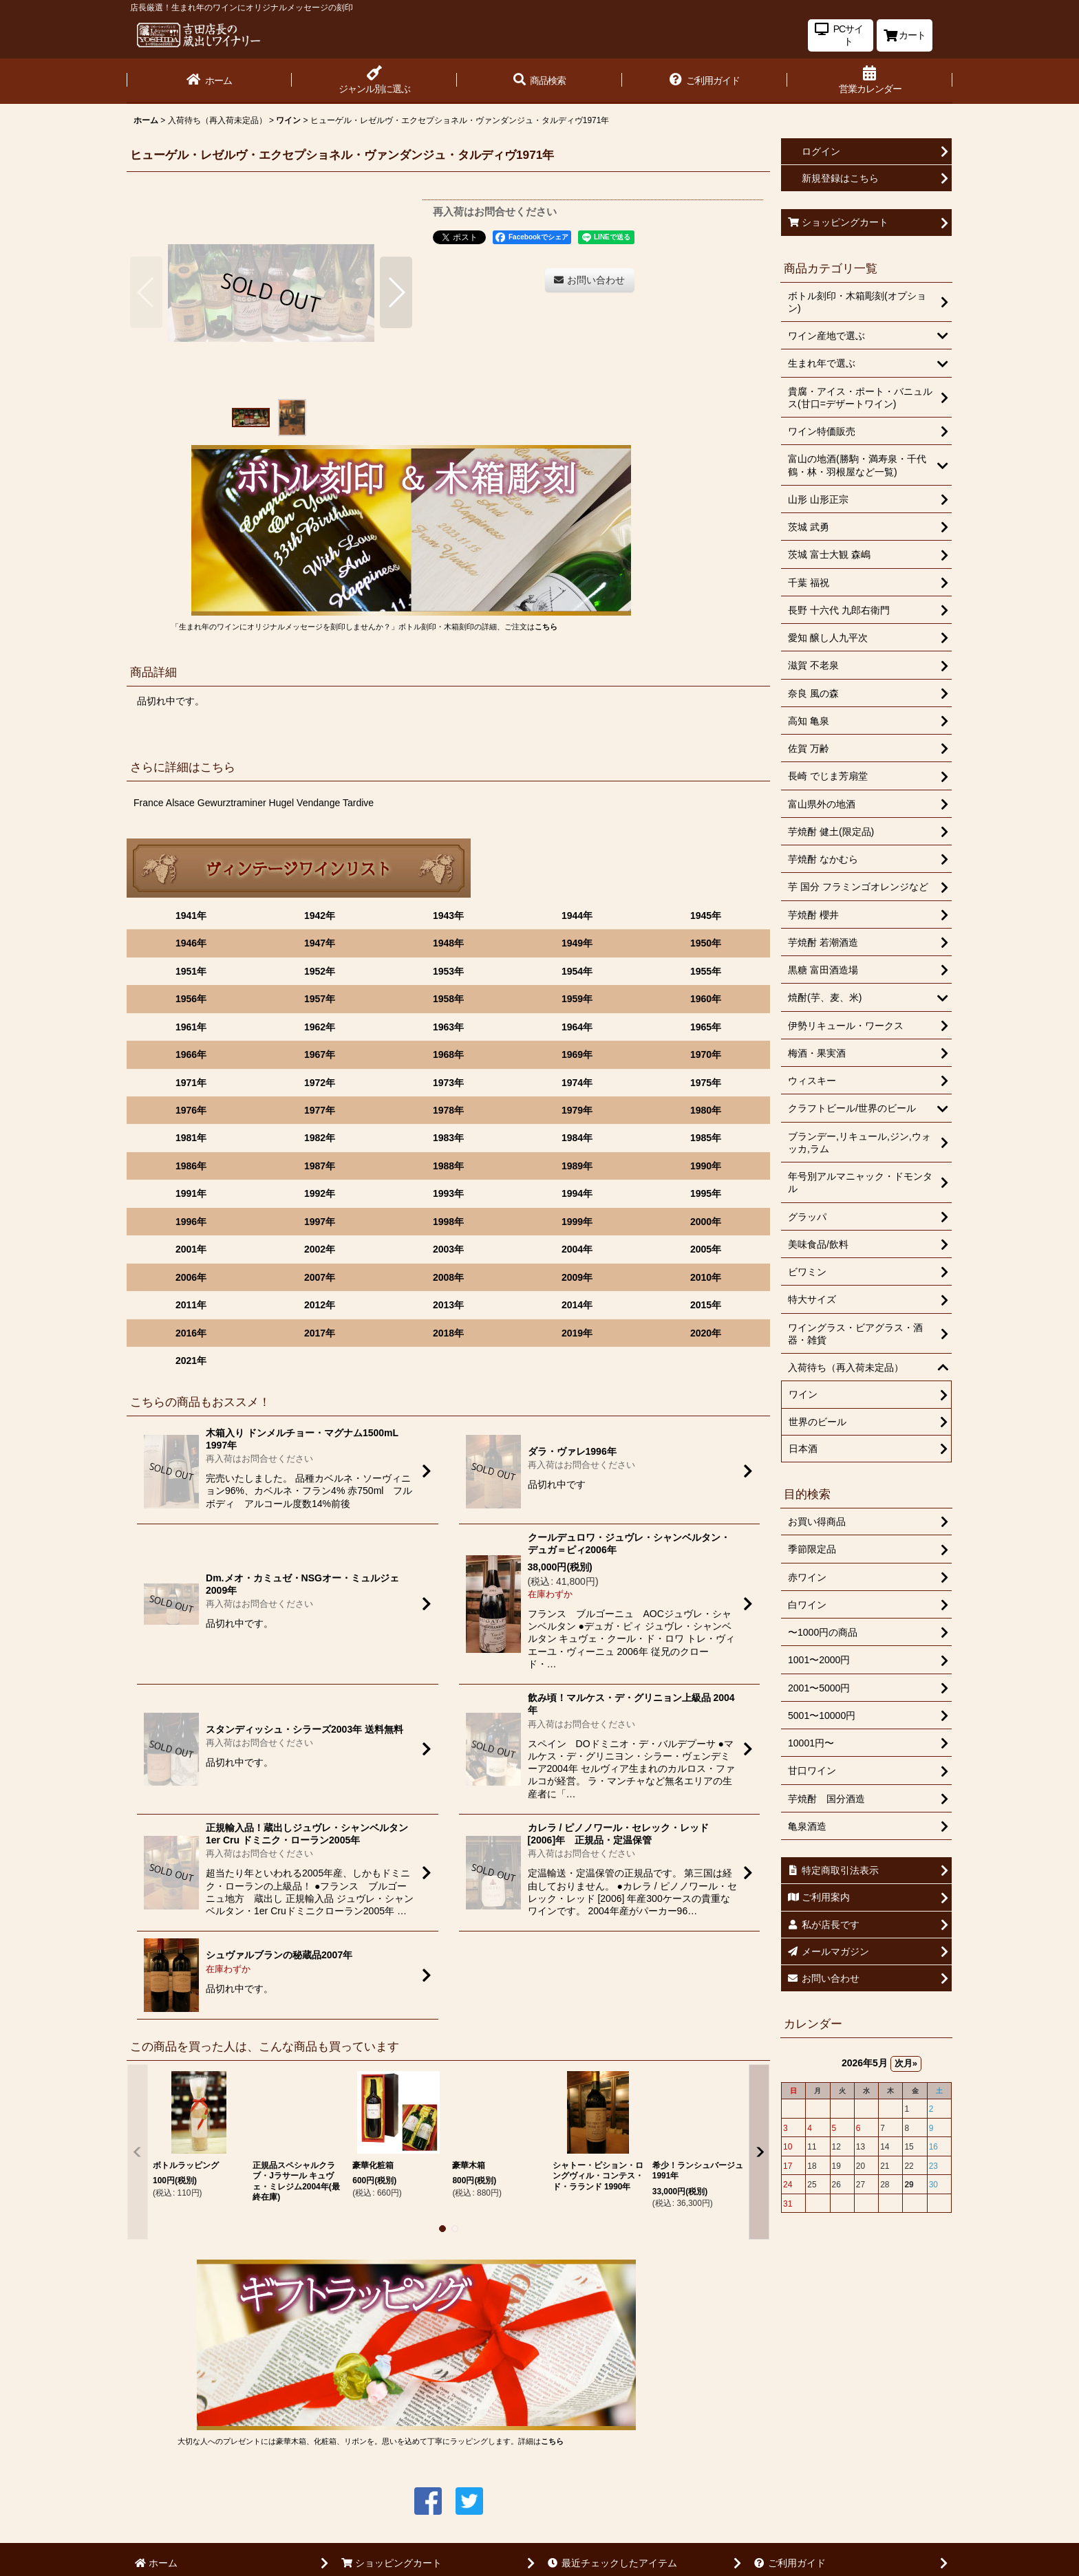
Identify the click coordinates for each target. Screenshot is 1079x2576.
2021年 (190, 1360)
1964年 (577, 1026)
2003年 (448, 1249)
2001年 (190, 1249)
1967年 (319, 1054)
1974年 (577, 1082)
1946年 (190, 943)
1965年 (705, 1026)
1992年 (319, 1193)
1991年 (190, 1193)
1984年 (577, 1137)
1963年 (448, 1026)
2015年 (705, 1304)
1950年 (705, 943)
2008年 (448, 1277)
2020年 (705, 1333)
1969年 (577, 1054)
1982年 (319, 1137)
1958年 (448, 998)
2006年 (190, 1277)
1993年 (448, 1193)
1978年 (448, 1110)
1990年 (705, 1165)
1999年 (577, 1221)
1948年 (448, 943)
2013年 (448, 1304)
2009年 (577, 1277)
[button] (539, 81)
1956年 (190, 998)
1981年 (190, 1137)
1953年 (448, 971)
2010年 (705, 1277)
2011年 (190, 1304)
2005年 (705, 1249)
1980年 (705, 1110)
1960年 (705, 998)
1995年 (705, 1193)
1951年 (190, 971)
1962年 (319, 1026)
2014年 (577, 1304)
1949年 (577, 943)
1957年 (319, 998)
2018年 (448, 1333)
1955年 (705, 971)
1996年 (190, 1221)
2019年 (577, 1333)
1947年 (319, 943)
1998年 (448, 1221)
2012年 (319, 1304)
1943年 (448, 915)
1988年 (448, 1165)
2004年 (577, 1249)
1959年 (577, 998)
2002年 (319, 1249)
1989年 (577, 1165)
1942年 (319, 915)
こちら (546, 627)
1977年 (319, 1110)
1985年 (705, 1137)
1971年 (190, 1082)
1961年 (190, 1026)
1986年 (190, 1165)
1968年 (448, 1054)
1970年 (705, 1054)
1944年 (577, 915)
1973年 (448, 1082)
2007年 (319, 1277)
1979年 (577, 1110)
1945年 (705, 915)
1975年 (705, 1082)
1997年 (319, 1221)
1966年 (190, 1054)
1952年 (319, 971)
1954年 (577, 971)
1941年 (190, 915)
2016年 (190, 1333)
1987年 (319, 1165)
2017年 (319, 1333)
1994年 (577, 1193)
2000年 (705, 1221)
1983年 (448, 1137)
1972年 (319, 1082)
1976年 (190, 1110)
